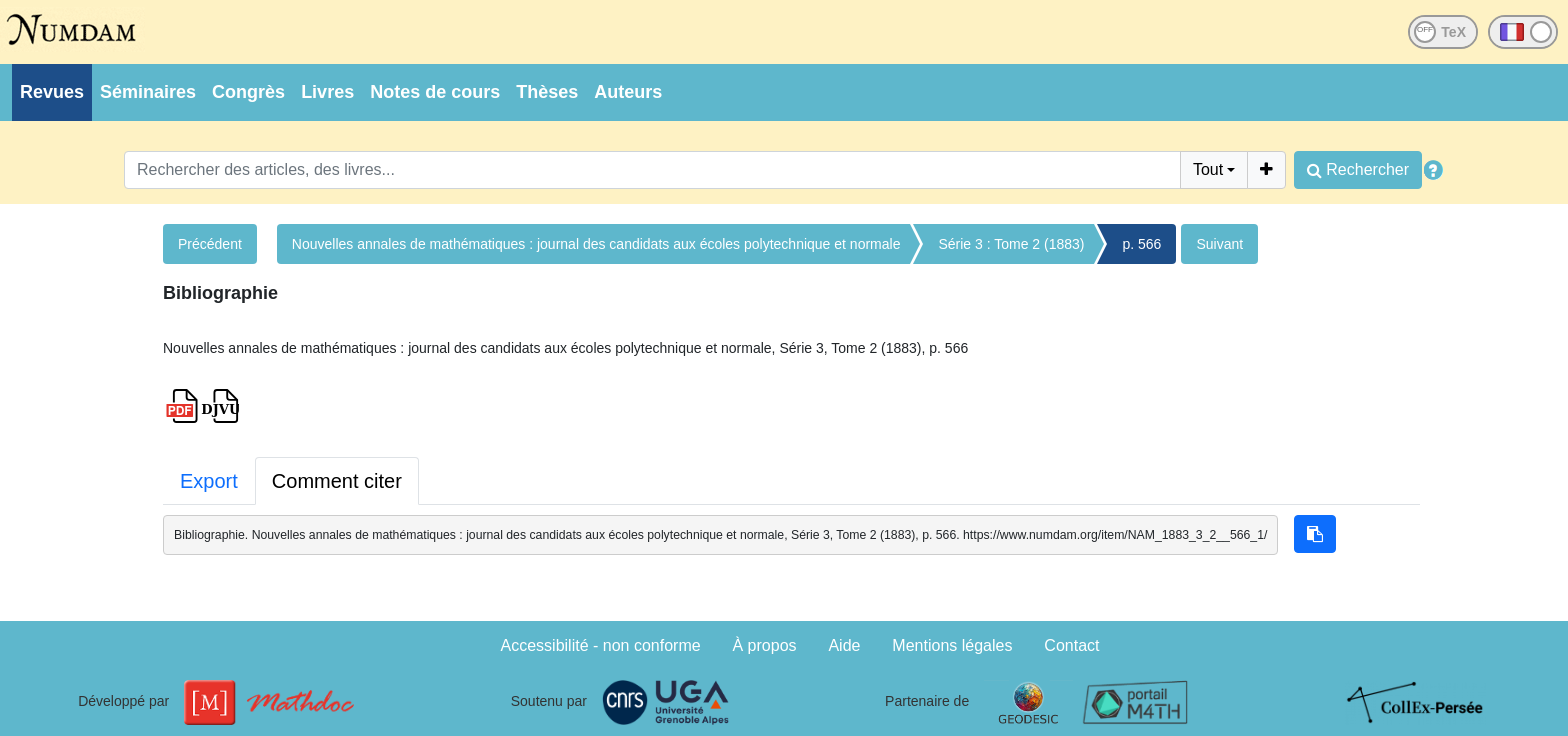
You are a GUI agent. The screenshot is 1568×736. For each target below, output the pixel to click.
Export (209, 481)
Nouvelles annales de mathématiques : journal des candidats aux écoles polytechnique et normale (596, 244)
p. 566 (1141, 244)
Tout (1208, 169)
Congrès (248, 92)
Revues (52, 92)
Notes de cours (435, 92)
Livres (327, 92)
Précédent (210, 244)
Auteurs (628, 92)
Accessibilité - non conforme (601, 645)
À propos (765, 645)
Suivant (1219, 244)
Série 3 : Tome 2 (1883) (1011, 244)
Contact (1071, 645)
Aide (844, 645)
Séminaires (148, 92)
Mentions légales (952, 645)
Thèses (547, 92)
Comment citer (337, 481)
